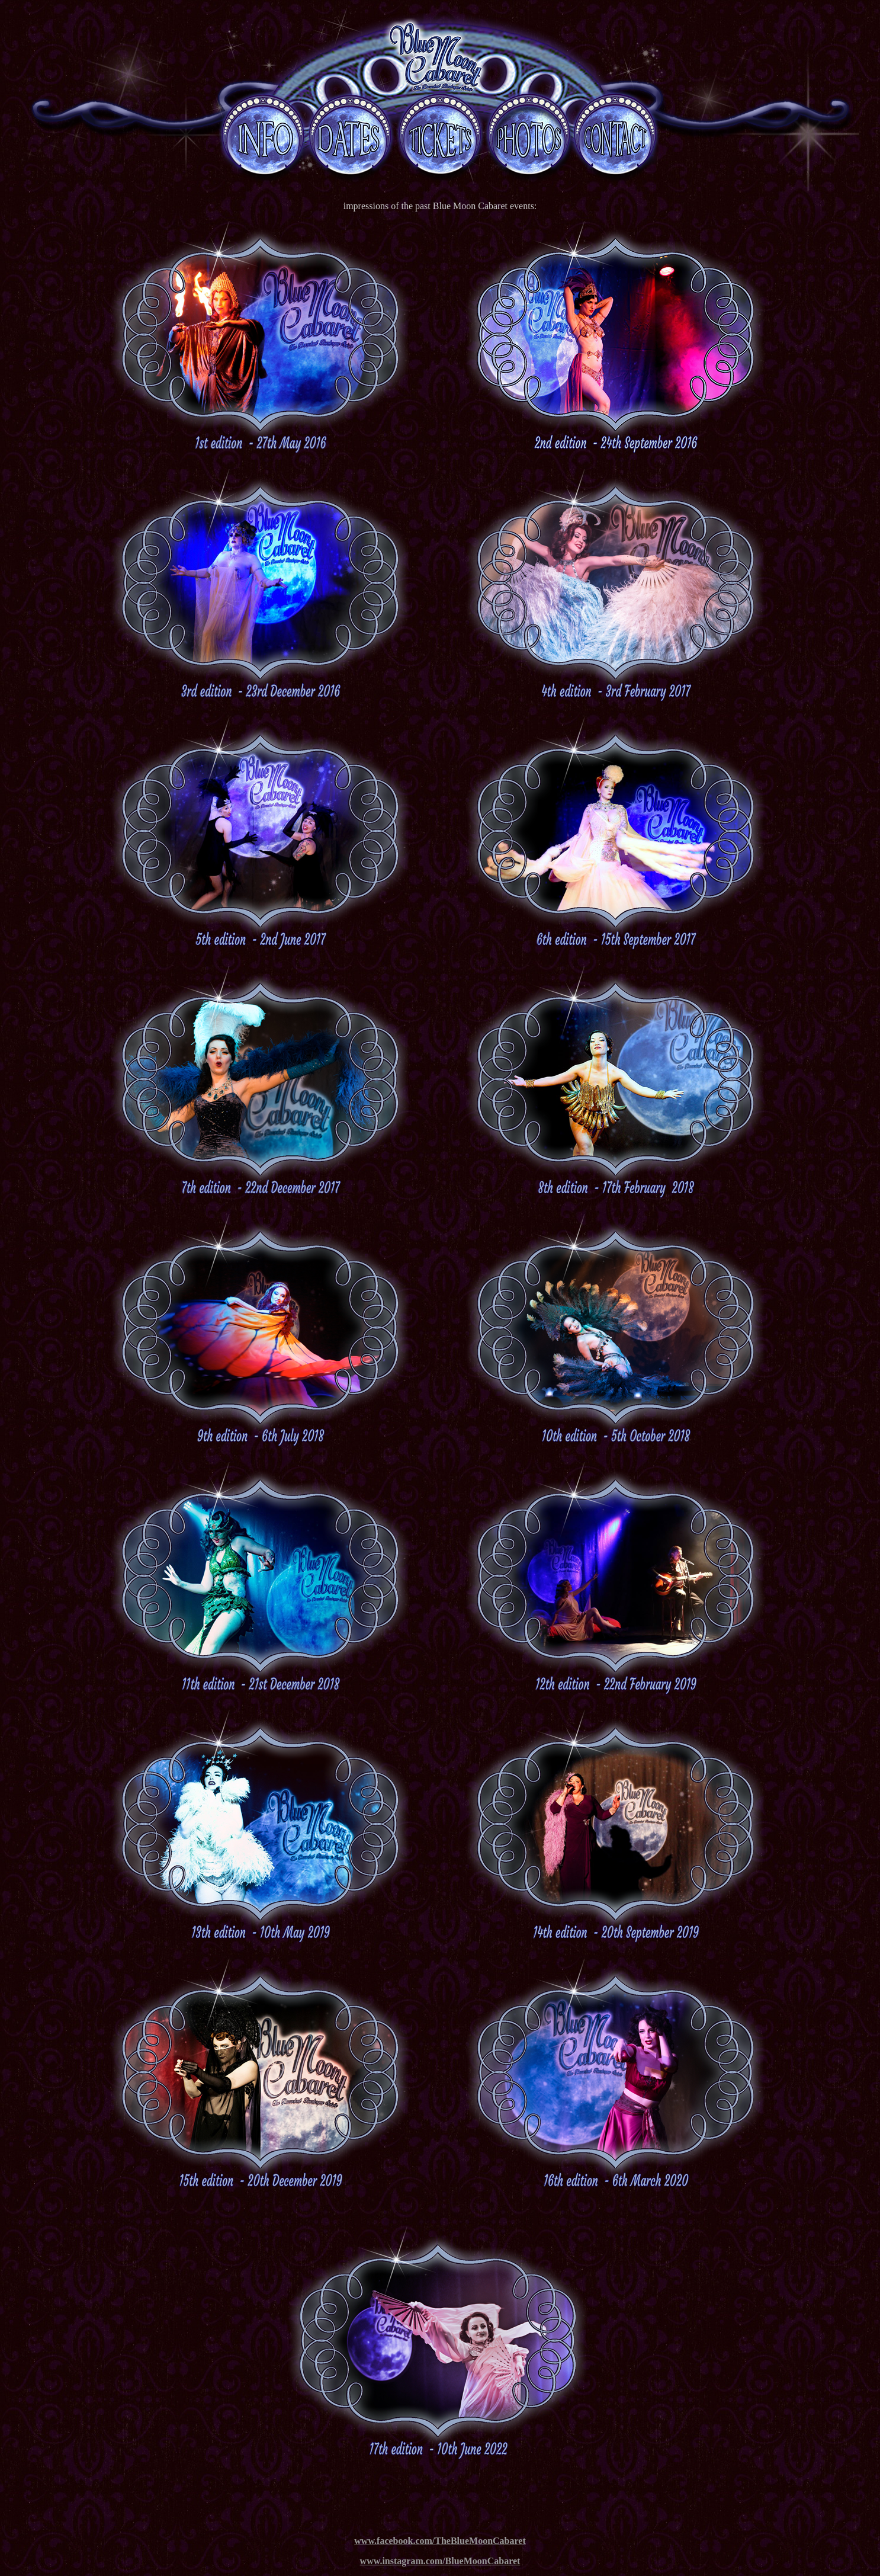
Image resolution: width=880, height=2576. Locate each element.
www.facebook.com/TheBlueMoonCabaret (439, 2541)
